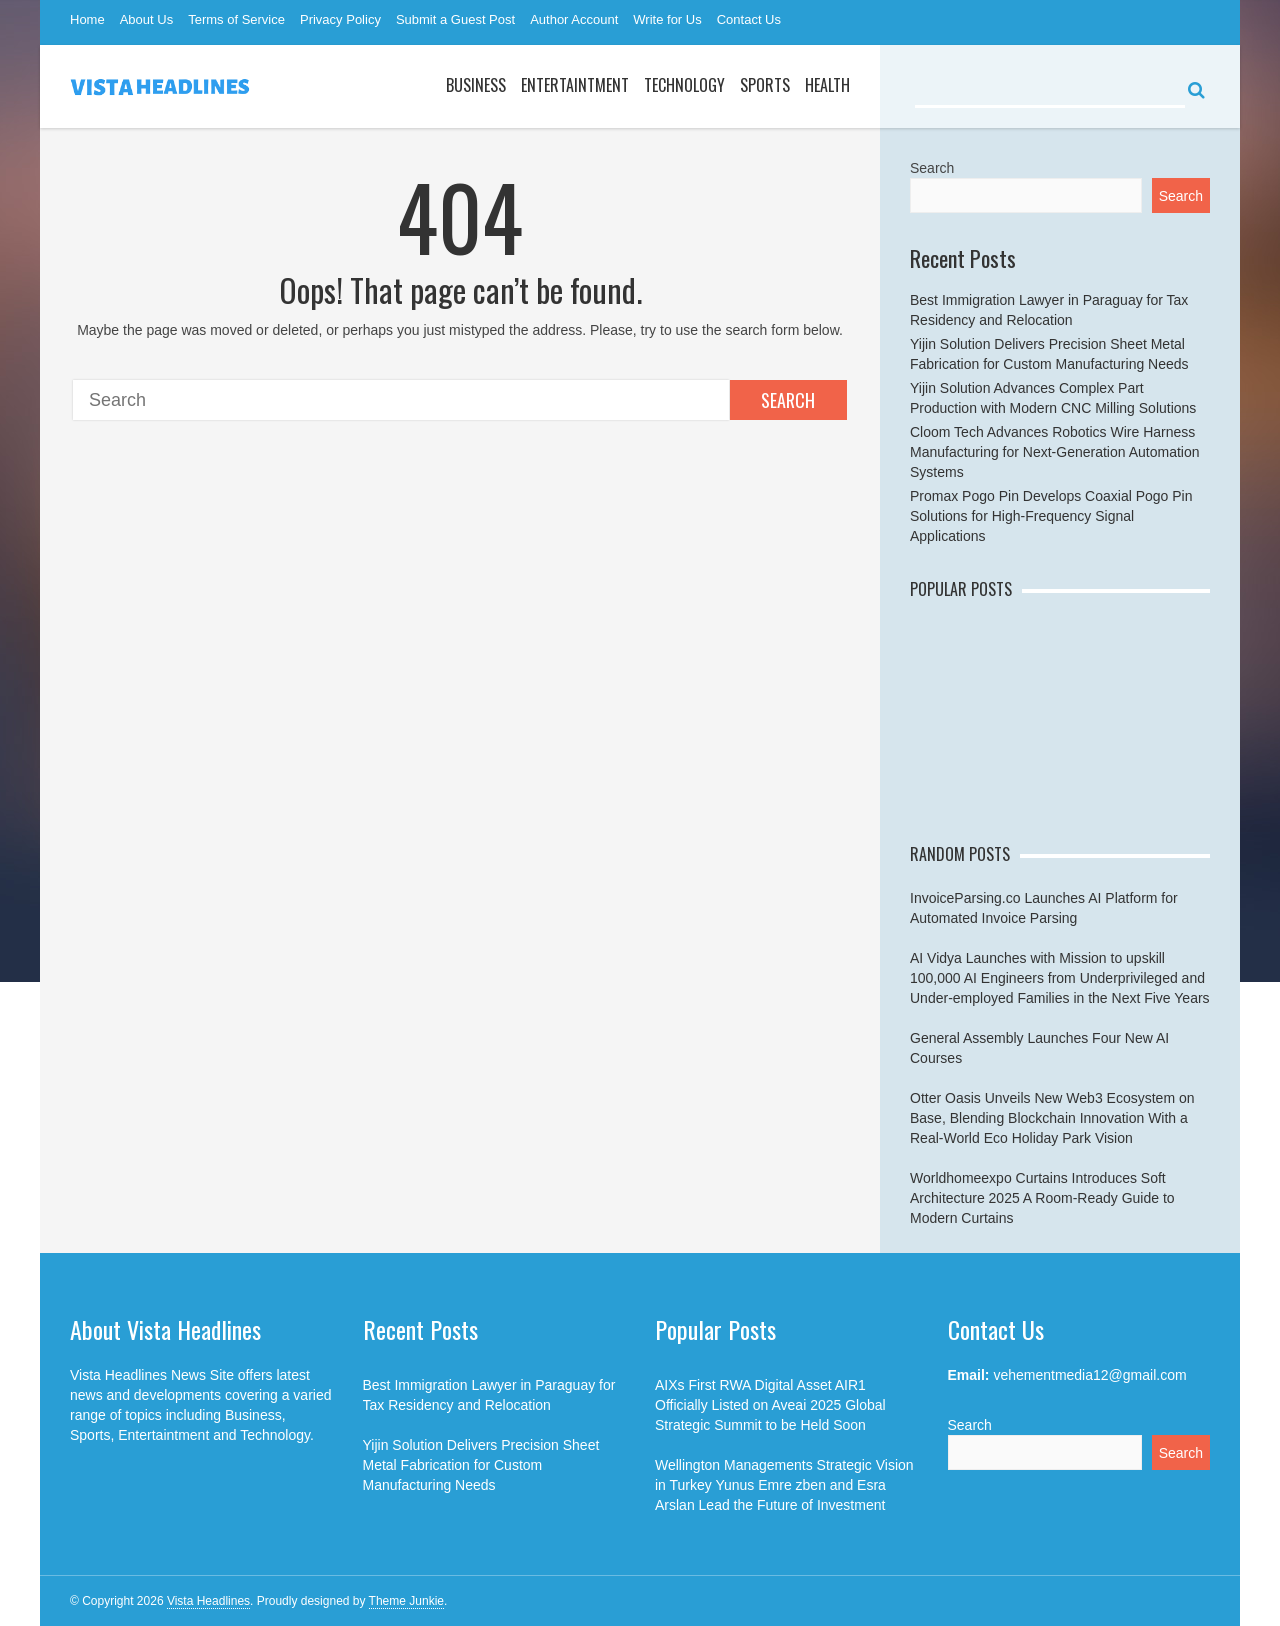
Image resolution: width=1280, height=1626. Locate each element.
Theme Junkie (406, 1601)
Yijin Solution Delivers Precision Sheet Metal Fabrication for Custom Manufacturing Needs (481, 1465)
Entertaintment (575, 85)
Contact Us (749, 19)
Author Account (574, 19)
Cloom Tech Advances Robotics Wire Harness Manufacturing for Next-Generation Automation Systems (1055, 452)
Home (87, 19)
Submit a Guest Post (455, 19)
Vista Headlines (208, 1601)
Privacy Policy (340, 19)
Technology (684, 85)
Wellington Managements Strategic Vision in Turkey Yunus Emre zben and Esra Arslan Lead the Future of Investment (784, 1485)
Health (827, 85)
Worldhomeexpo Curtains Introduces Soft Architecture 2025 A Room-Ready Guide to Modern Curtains (1042, 1198)
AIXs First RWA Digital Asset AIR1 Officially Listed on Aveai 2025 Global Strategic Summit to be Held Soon (770, 1405)
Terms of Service (236, 19)
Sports (765, 85)
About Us (146, 19)
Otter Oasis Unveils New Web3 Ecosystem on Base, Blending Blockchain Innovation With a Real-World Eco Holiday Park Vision (1052, 1118)
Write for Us (667, 19)
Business (476, 85)
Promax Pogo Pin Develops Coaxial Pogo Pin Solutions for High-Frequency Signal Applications (1051, 516)
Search (788, 400)
